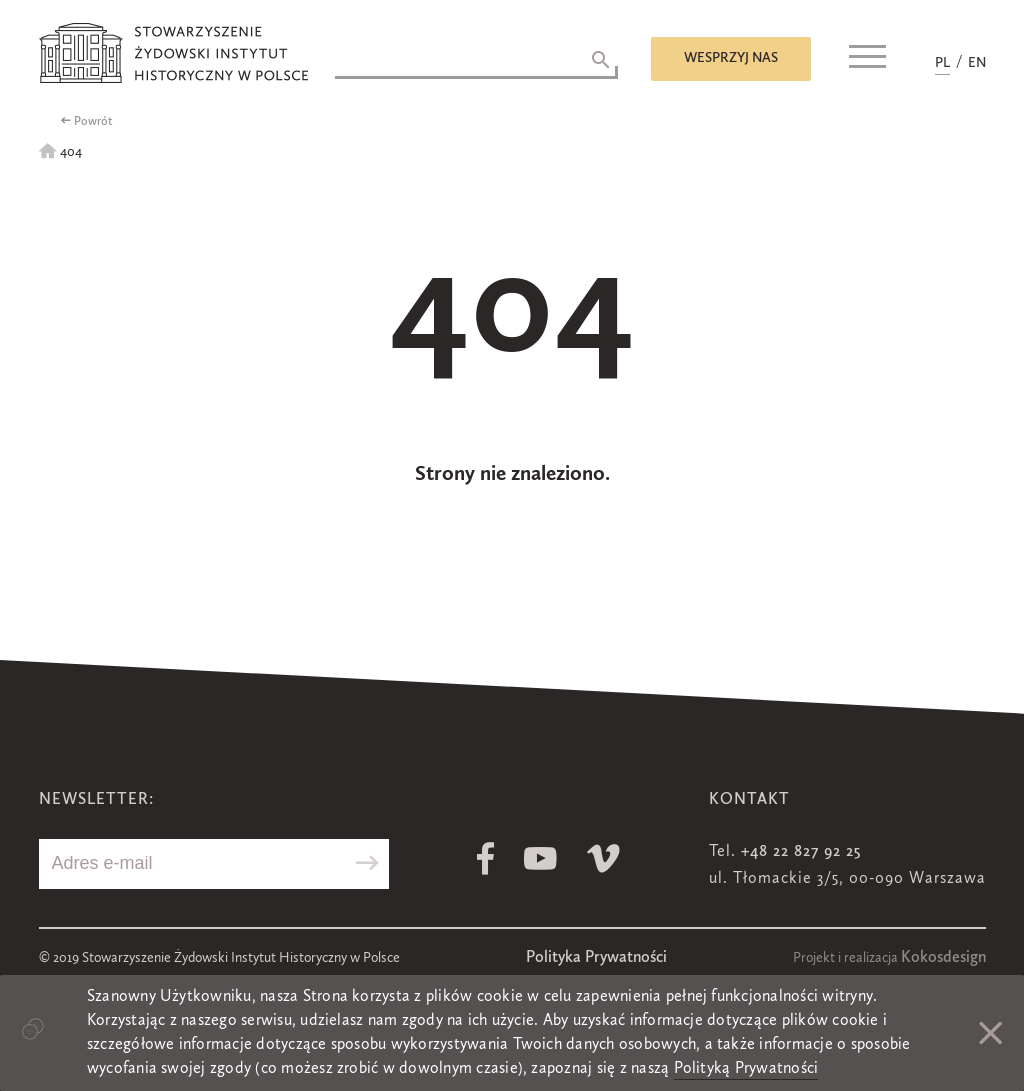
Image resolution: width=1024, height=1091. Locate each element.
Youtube (540, 858)
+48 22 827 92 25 (801, 852)
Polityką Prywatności (746, 1069)
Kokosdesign (943, 958)
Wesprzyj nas (731, 58)
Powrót (93, 122)
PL (942, 63)
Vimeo (603, 858)
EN (977, 63)
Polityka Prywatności (596, 958)
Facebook (485, 858)
